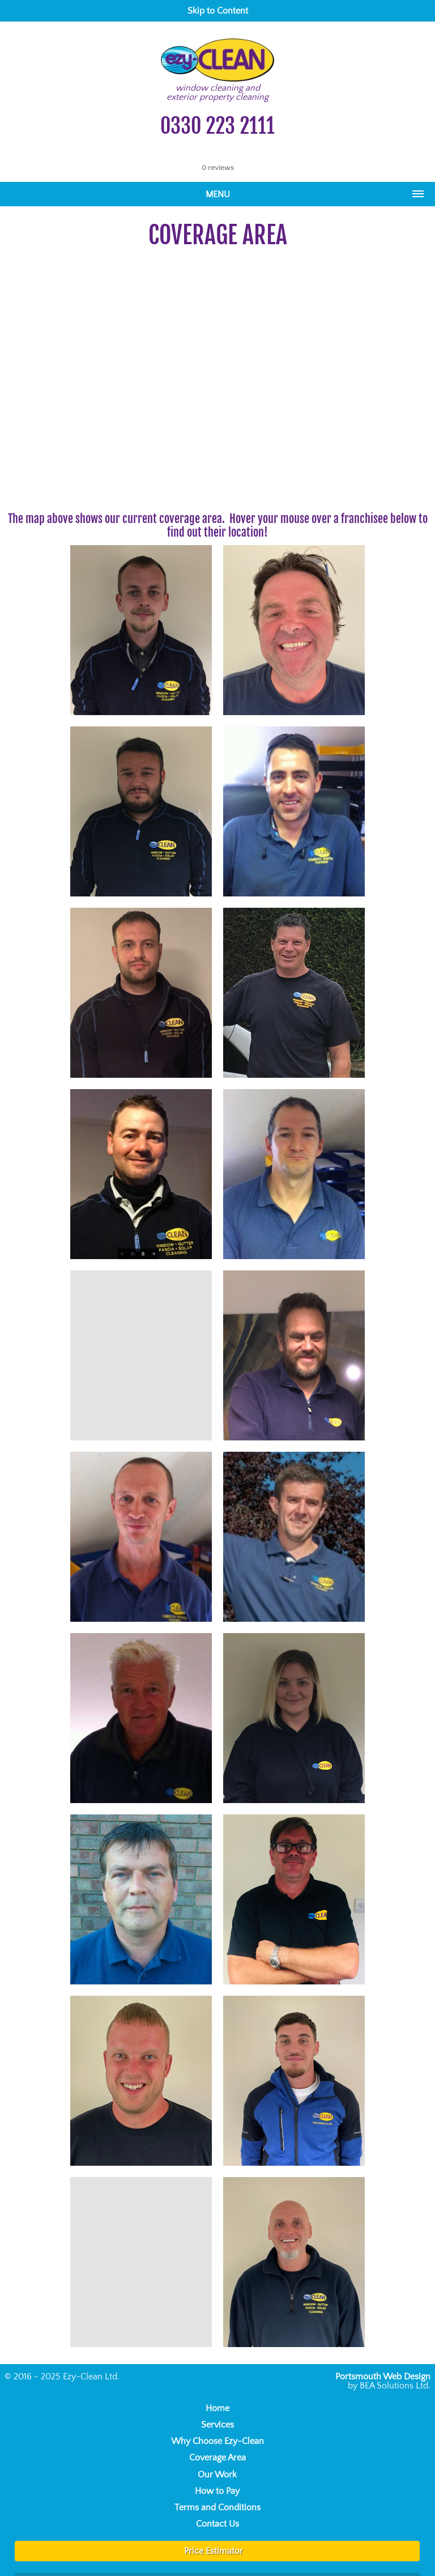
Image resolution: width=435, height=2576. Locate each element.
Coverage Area (217, 2457)
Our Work (217, 2474)
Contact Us (217, 2524)
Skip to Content (217, 11)
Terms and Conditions (217, 2507)
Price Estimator (213, 2551)
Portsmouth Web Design (382, 2376)
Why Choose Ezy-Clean (217, 2441)
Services (217, 2425)
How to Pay (217, 2491)
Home (217, 2408)
